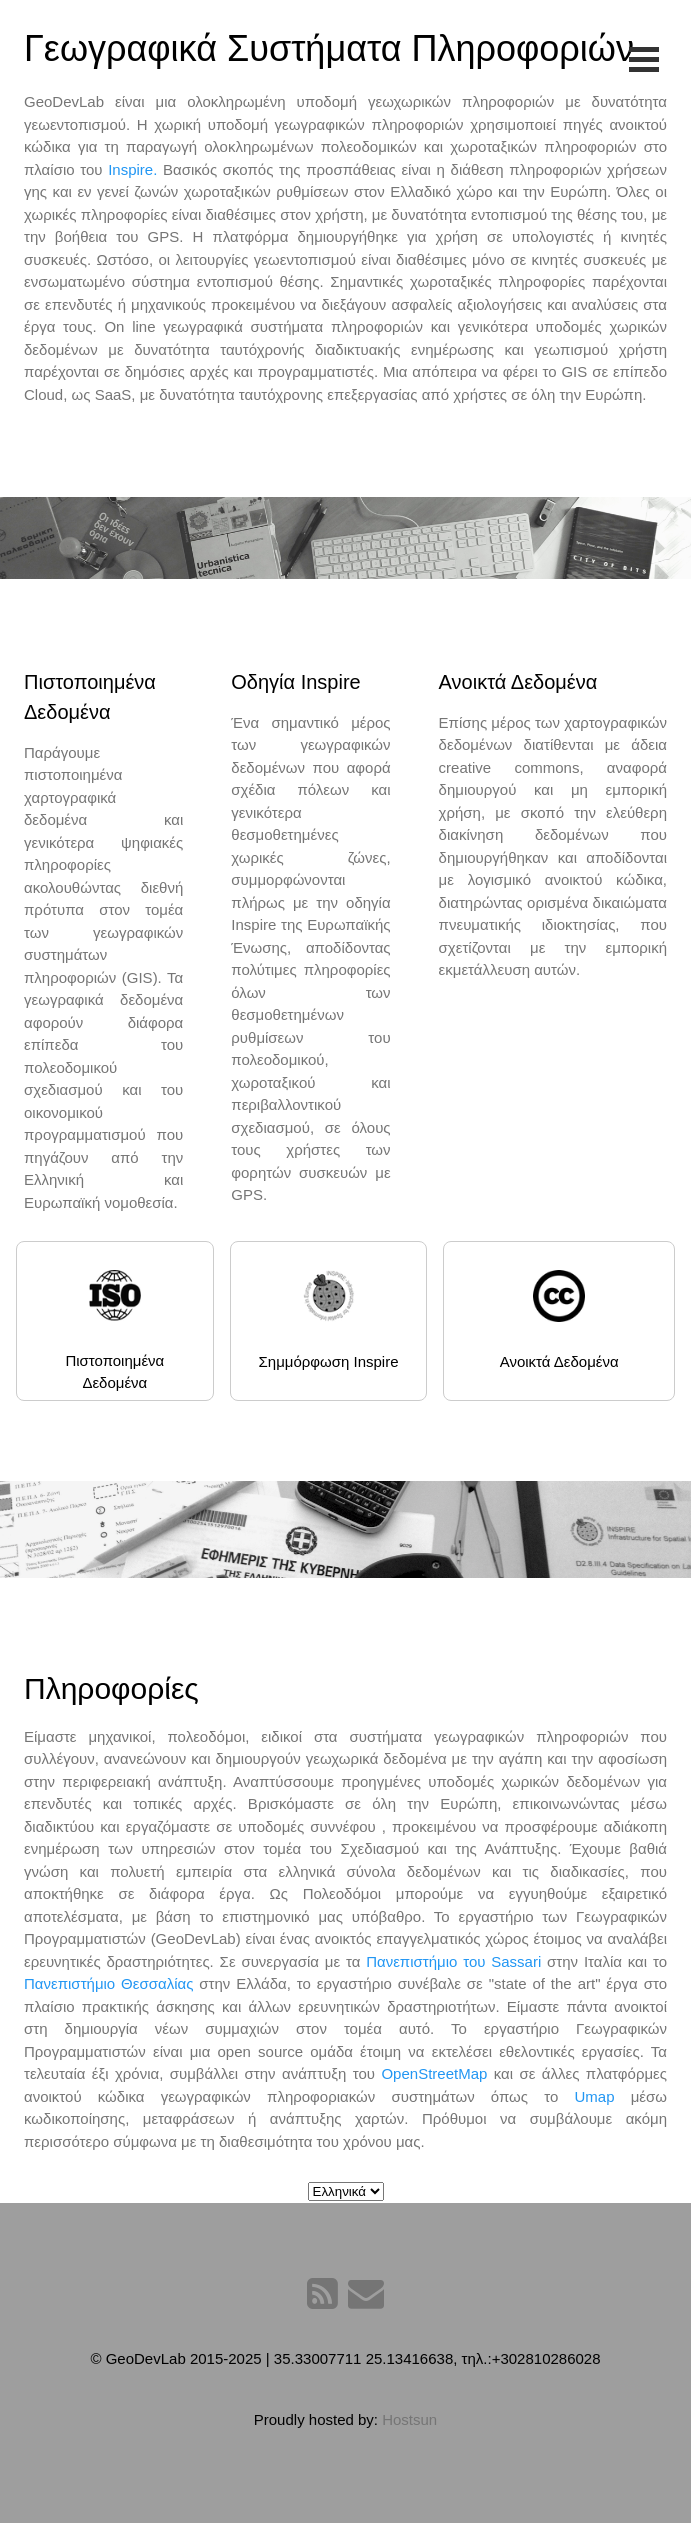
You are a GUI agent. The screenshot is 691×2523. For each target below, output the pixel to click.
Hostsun (409, 2419)
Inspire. (132, 169)
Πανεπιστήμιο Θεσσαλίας (108, 1983)
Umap (602, 2096)
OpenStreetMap (434, 2073)
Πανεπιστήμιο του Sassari (453, 1961)
